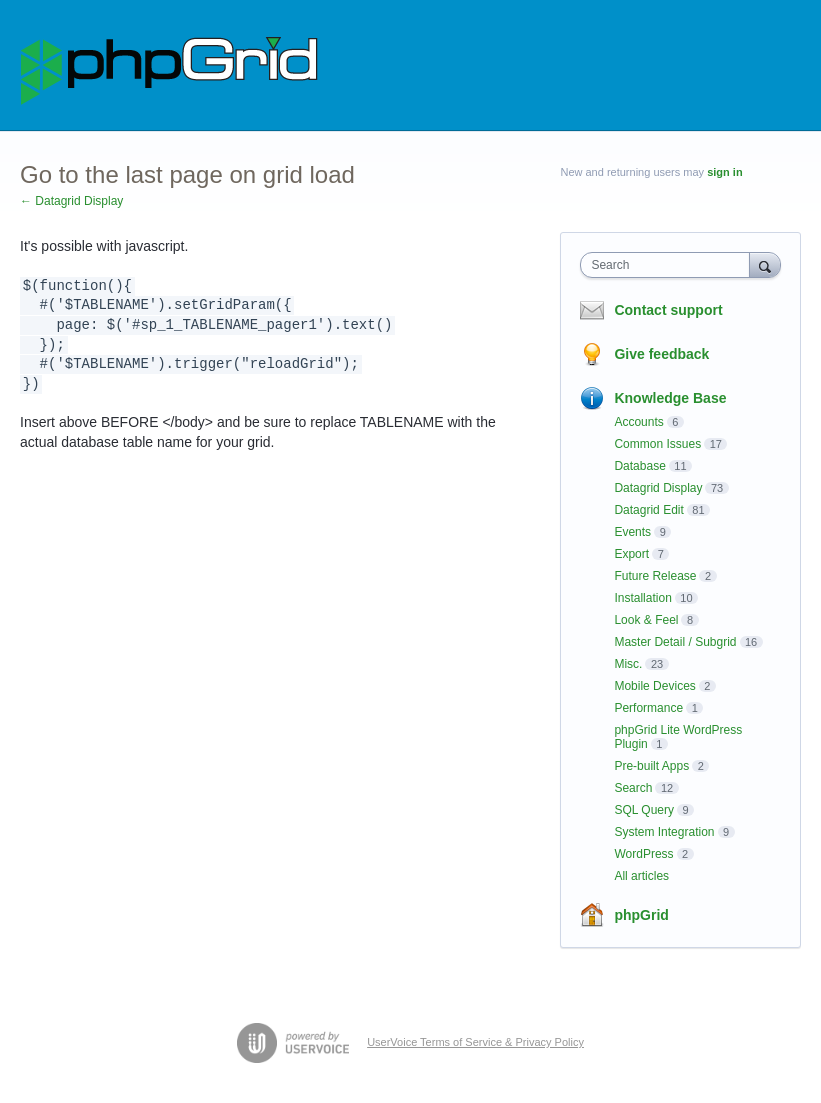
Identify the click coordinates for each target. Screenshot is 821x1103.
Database (639, 466)
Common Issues (657, 444)
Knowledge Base (670, 398)
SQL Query (644, 810)
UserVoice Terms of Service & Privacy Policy (475, 1042)
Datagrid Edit (648, 510)
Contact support (668, 310)
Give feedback (661, 354)
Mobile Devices (654, 686)
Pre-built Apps (651, 766)
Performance (648, 708)
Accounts (638, 422)
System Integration (664, 832)
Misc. (628, 664)
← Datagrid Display (71, 201)
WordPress (643, 854)
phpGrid (641, 915)
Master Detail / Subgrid (675, 642)
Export (631, 554)
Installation (642, 598)
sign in (724, 172)
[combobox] (669, 265)
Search (633, 788)
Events (632, 532)
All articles (641, 876)
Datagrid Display (658, 488)
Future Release (655, 576)
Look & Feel (646, 620)
